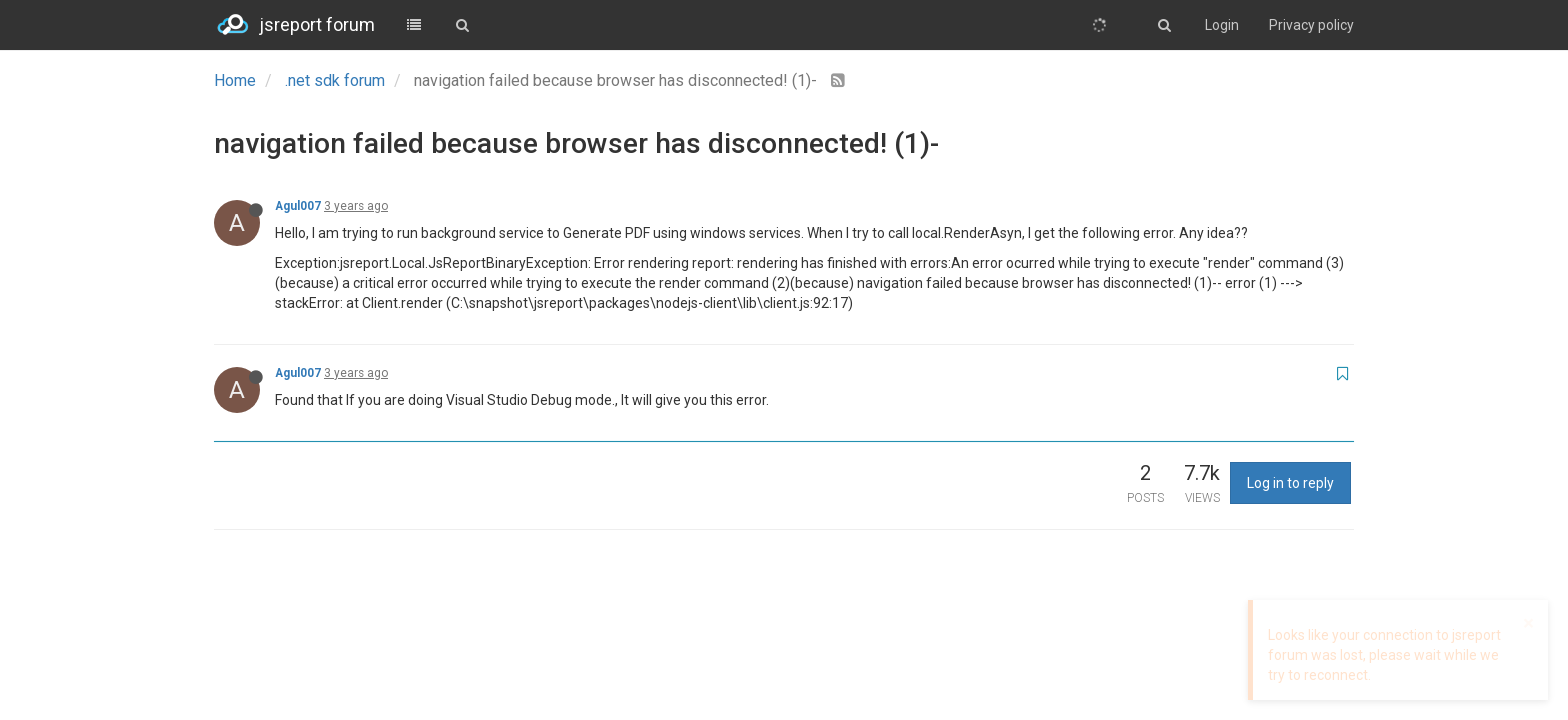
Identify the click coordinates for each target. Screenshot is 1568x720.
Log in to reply (1290, 483)
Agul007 (298, 206)
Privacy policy (1311, 25)
